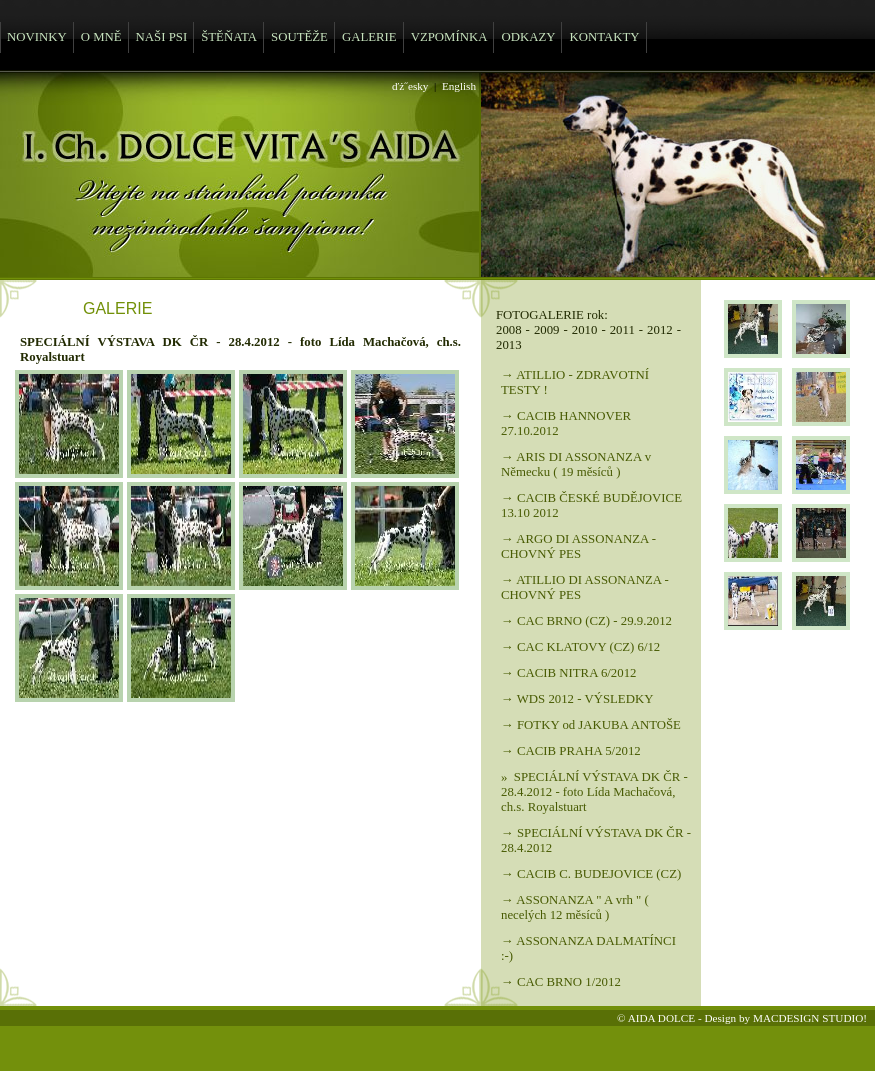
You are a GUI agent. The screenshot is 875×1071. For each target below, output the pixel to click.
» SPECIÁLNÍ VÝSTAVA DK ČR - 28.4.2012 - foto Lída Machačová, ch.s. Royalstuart (594, 792)
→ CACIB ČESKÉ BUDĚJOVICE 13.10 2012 (591, 505)
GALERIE (369, 37)
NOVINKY (37, 37)
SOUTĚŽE (299, 37)
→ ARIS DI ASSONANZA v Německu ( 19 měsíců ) (576, 464)
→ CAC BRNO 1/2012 (561, 982)
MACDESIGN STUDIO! (810, 1018)
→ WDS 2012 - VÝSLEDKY (577, 699)
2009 (547, 330)
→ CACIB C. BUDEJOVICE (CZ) (591, 874)
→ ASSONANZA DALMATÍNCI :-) (588, 948)
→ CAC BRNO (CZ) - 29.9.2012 (586, 621)
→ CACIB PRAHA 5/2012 (571, 751)
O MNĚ (101, 37)
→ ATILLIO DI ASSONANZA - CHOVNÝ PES (585, 587)
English (459, 86)
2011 (622, 330)
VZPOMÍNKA (449, 37)
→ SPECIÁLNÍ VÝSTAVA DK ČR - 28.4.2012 (596, 840)
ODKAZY (528, 37)
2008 (509, 330)
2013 (509, 345)
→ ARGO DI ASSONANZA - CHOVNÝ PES (578, 546)
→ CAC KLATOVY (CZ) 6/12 (580, 647)
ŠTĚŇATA (229, 37)
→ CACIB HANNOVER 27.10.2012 (566, 423)
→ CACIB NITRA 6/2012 (568, 673)
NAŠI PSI (162, 37)
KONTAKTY (604, 37)
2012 (660, 330)
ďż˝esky (410, 86)
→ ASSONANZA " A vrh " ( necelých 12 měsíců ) (575, 907)
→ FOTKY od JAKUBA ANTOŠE (591, 725)
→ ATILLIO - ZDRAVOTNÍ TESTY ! (575, 382)
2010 (585, 330)
